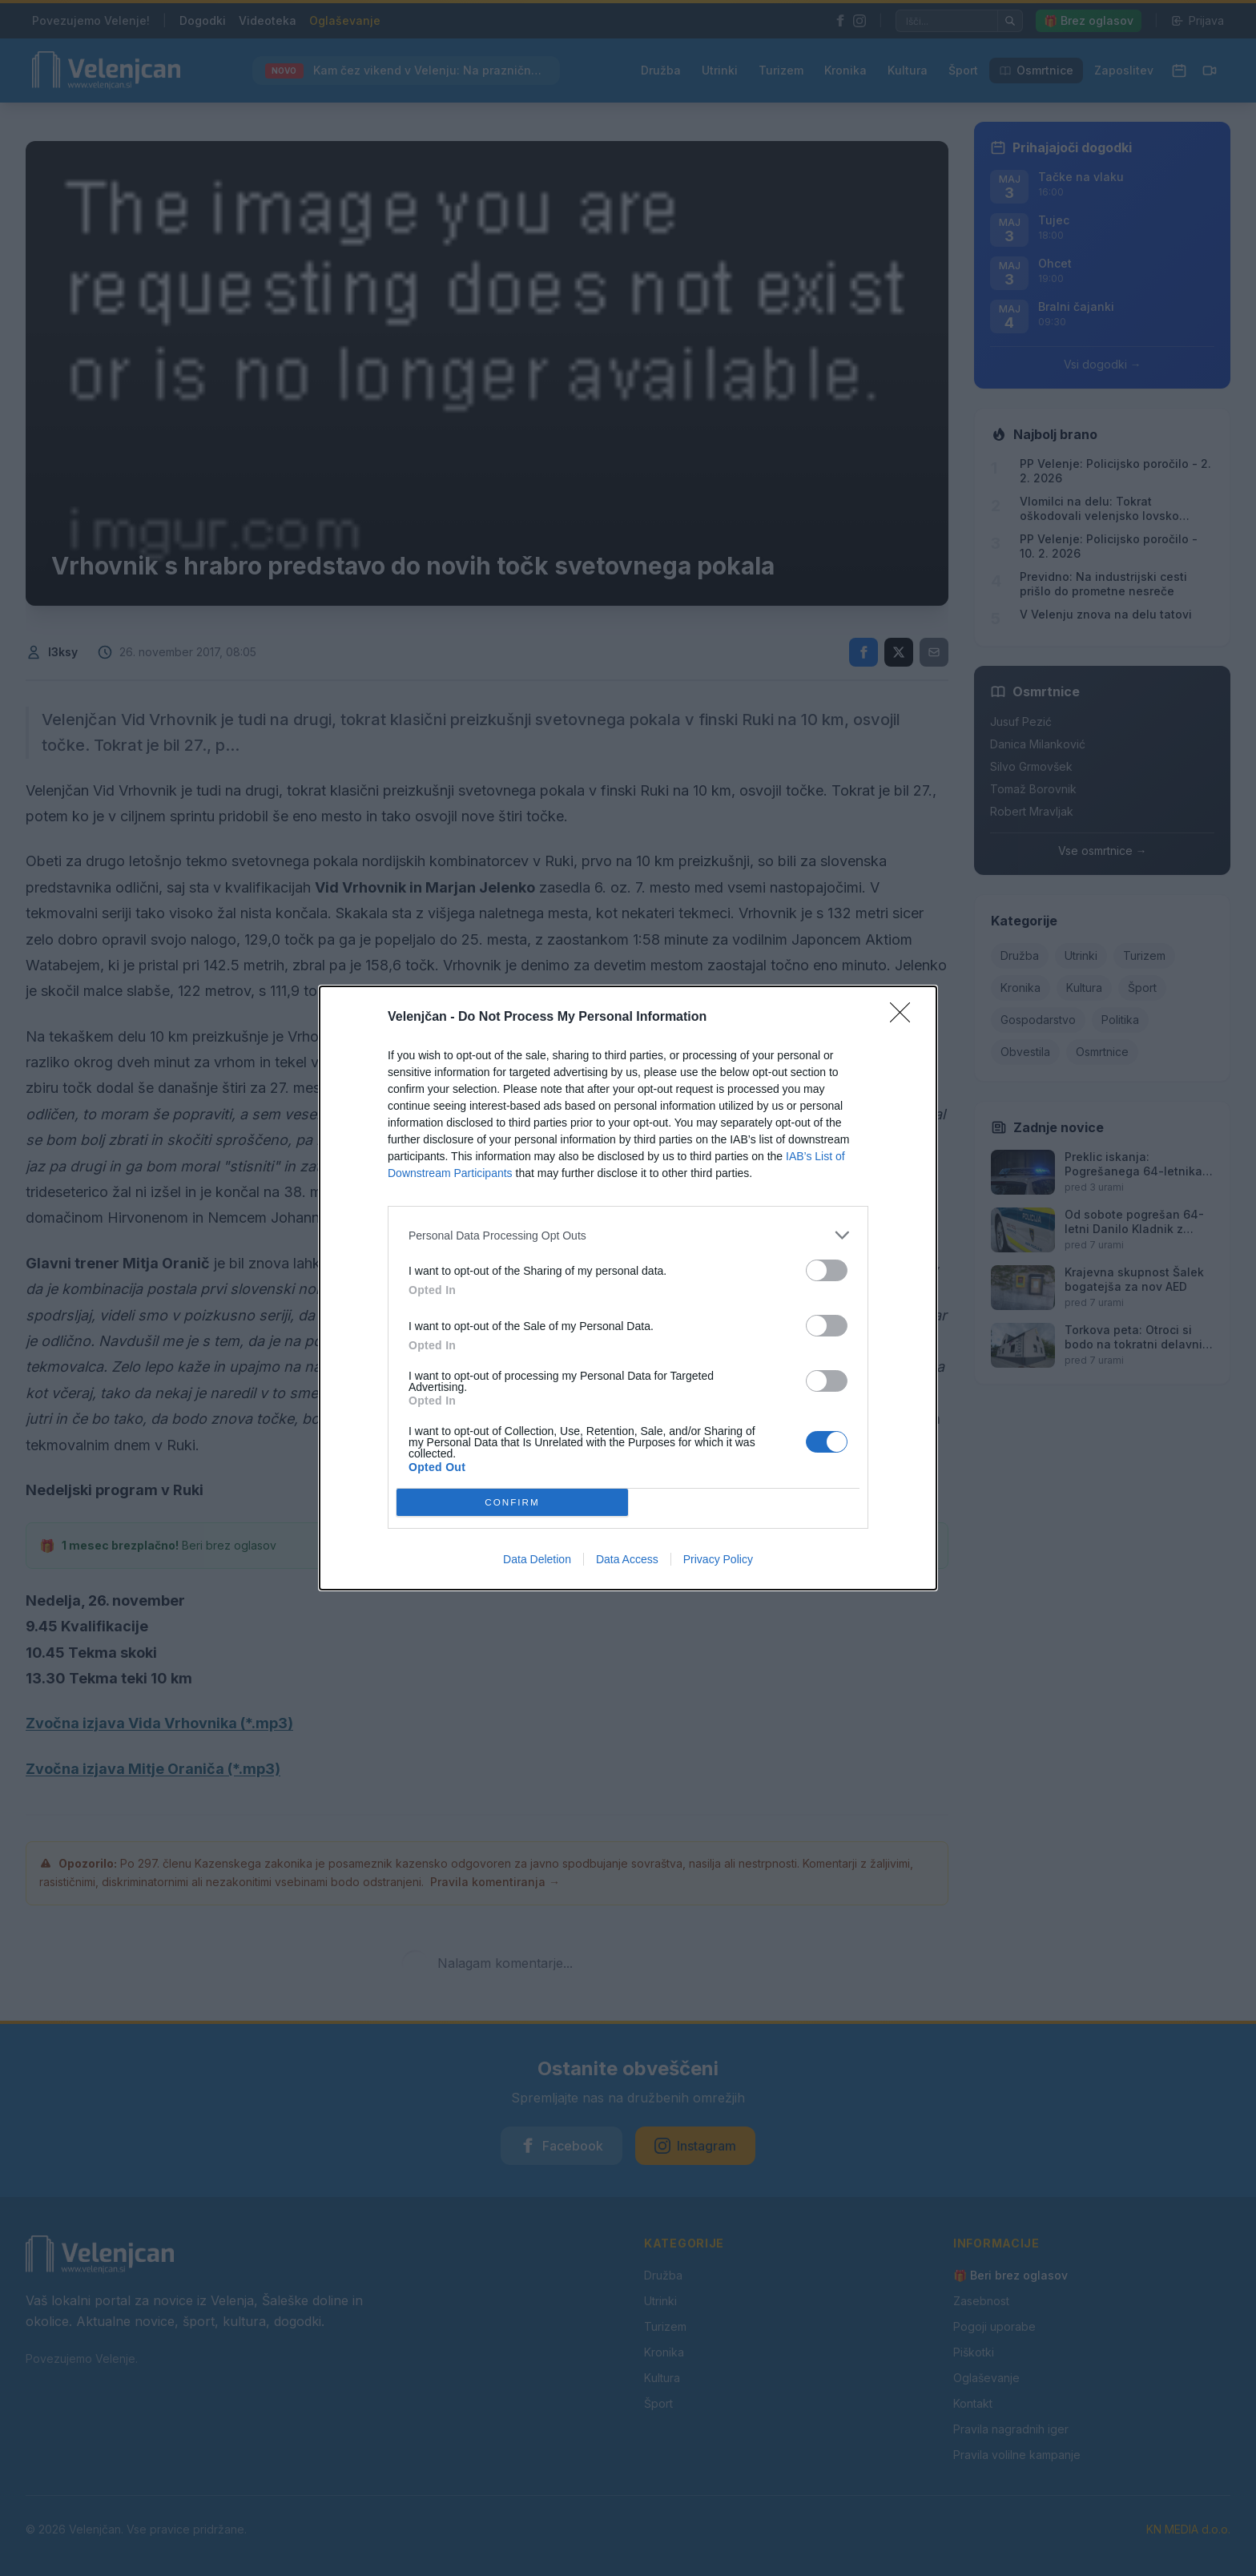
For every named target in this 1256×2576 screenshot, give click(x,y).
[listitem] (628, 1235)
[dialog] (628, 1288)
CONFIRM (512, 1503)
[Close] (905, 1017)
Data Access (627, 1559)
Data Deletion (537, 1559)
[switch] (826, 1270)
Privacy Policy (718, 1559)
